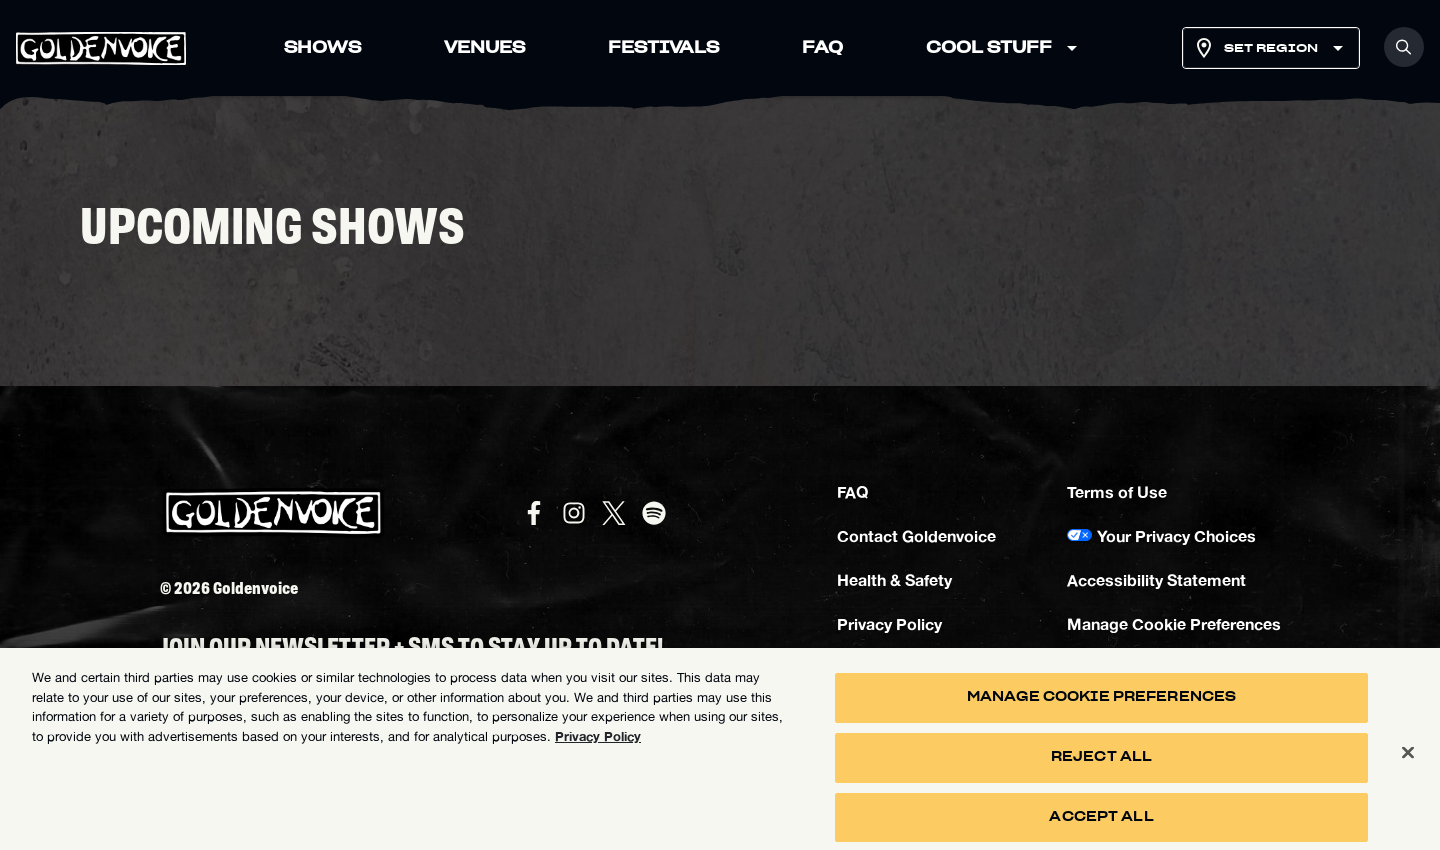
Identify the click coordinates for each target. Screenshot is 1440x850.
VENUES (484, 48)
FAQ (822, 48)
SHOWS (322, 48)
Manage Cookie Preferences (1174, 623)
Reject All (1101, 765)
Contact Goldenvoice (916, 535)
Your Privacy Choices (1176, 535)
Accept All (1101, 824)
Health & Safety (894, 579)
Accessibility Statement (1156, 579)
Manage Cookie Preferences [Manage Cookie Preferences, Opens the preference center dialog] (1101, 705)
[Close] (1408, 760)
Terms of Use (1117, 491)
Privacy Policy (889, 623)
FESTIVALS (663, 48)
